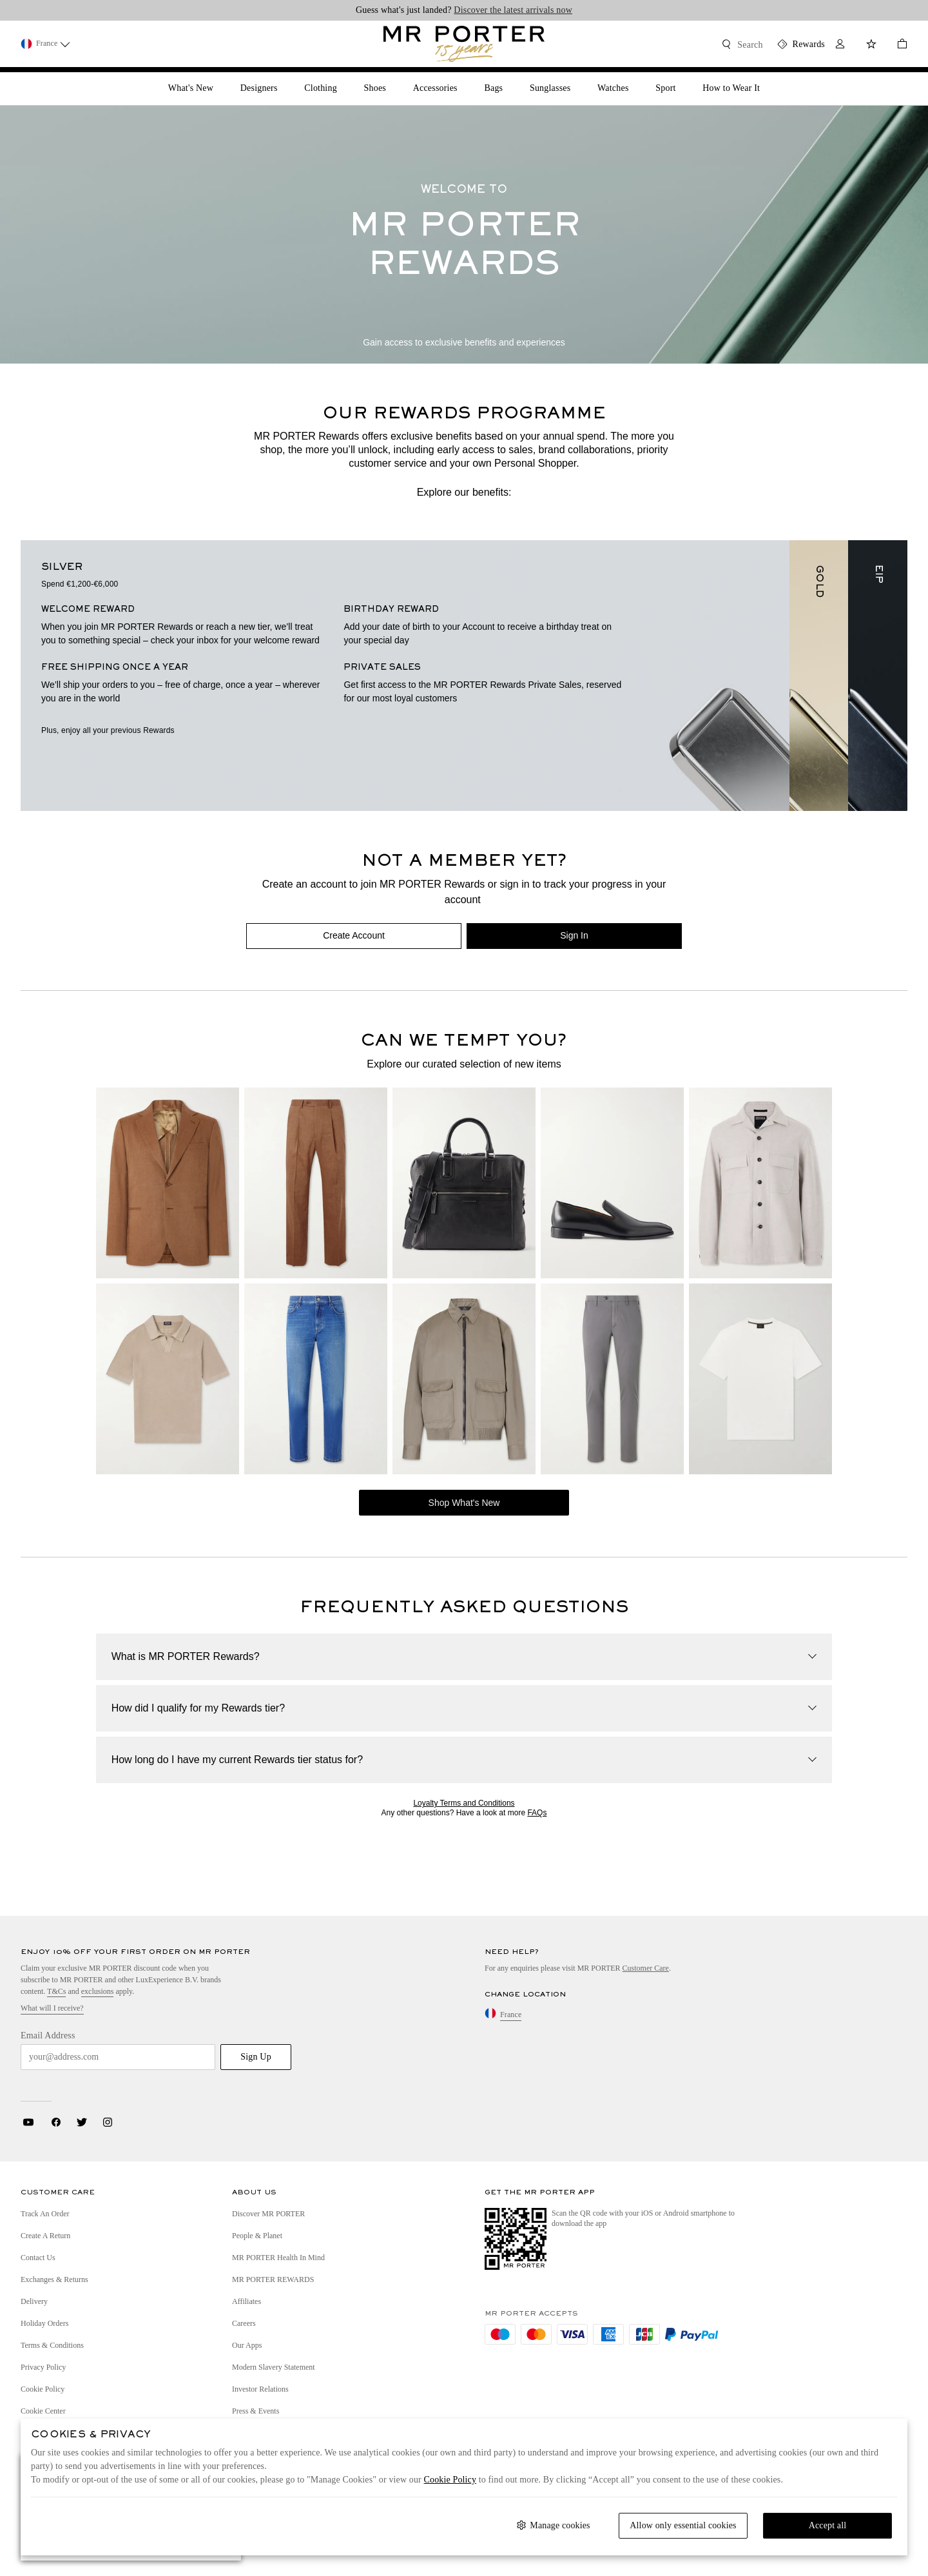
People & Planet (257, 2235)
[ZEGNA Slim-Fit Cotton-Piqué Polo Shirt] (167, 1378)
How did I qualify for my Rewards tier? (198, 1708)
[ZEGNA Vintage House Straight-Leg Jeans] (315, 1378)
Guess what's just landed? (464, 10)
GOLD (819, 581)
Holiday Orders (44, 2323)
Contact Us (38, 2257)
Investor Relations (260, 2389)
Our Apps (247, 2345)
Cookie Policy (42, 2389)
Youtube (28, 2122)
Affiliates (246, 2301)
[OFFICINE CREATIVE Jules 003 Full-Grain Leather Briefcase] (464, 1183)
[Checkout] (897, 45)
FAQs (536, 1812)
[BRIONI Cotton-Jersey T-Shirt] (760, 1378)
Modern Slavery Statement (273, 2367)
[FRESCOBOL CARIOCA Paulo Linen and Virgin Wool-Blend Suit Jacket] (167, 1183)
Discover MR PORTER (268, 2213)
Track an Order (45, 2213)
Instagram (107, 2122)
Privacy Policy (43, 2367)
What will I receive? (52, 2008)
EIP (878, 574)
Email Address (48, 2035)
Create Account (354, 935)
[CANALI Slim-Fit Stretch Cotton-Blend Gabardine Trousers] (612, 1378)
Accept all (828, 2525)
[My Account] (840, 45)
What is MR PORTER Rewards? (185, 1656)
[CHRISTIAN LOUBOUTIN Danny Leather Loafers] (612, 1183)
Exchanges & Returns (54, 2279)
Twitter (82, 2122)
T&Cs (56, 1991)
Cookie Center (43, 2410)
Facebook (56, 2122)
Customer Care (646, 1968)
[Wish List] (871, 45)
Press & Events (255, 2410)
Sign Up (255, 2057)
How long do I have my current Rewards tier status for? (237, 1759)
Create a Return (45, 2235)
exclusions (97, 1991)
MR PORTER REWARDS (273, 2279)
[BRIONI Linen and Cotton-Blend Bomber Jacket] (464, 1378)
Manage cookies (560, 2525)
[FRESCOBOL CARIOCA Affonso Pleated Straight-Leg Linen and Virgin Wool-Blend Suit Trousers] (315, 1183)
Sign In (574, 935)
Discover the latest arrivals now (513, 10)
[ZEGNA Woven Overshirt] (760, 1183)
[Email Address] (118, 2057)
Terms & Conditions (52, 2345)
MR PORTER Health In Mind (278, 2257)
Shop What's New (464, 1503)
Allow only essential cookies (683, 2525)
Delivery (34, 2301)
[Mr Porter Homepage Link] (464, 44)
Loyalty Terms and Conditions (463, 1803)
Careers (244, 2323)
